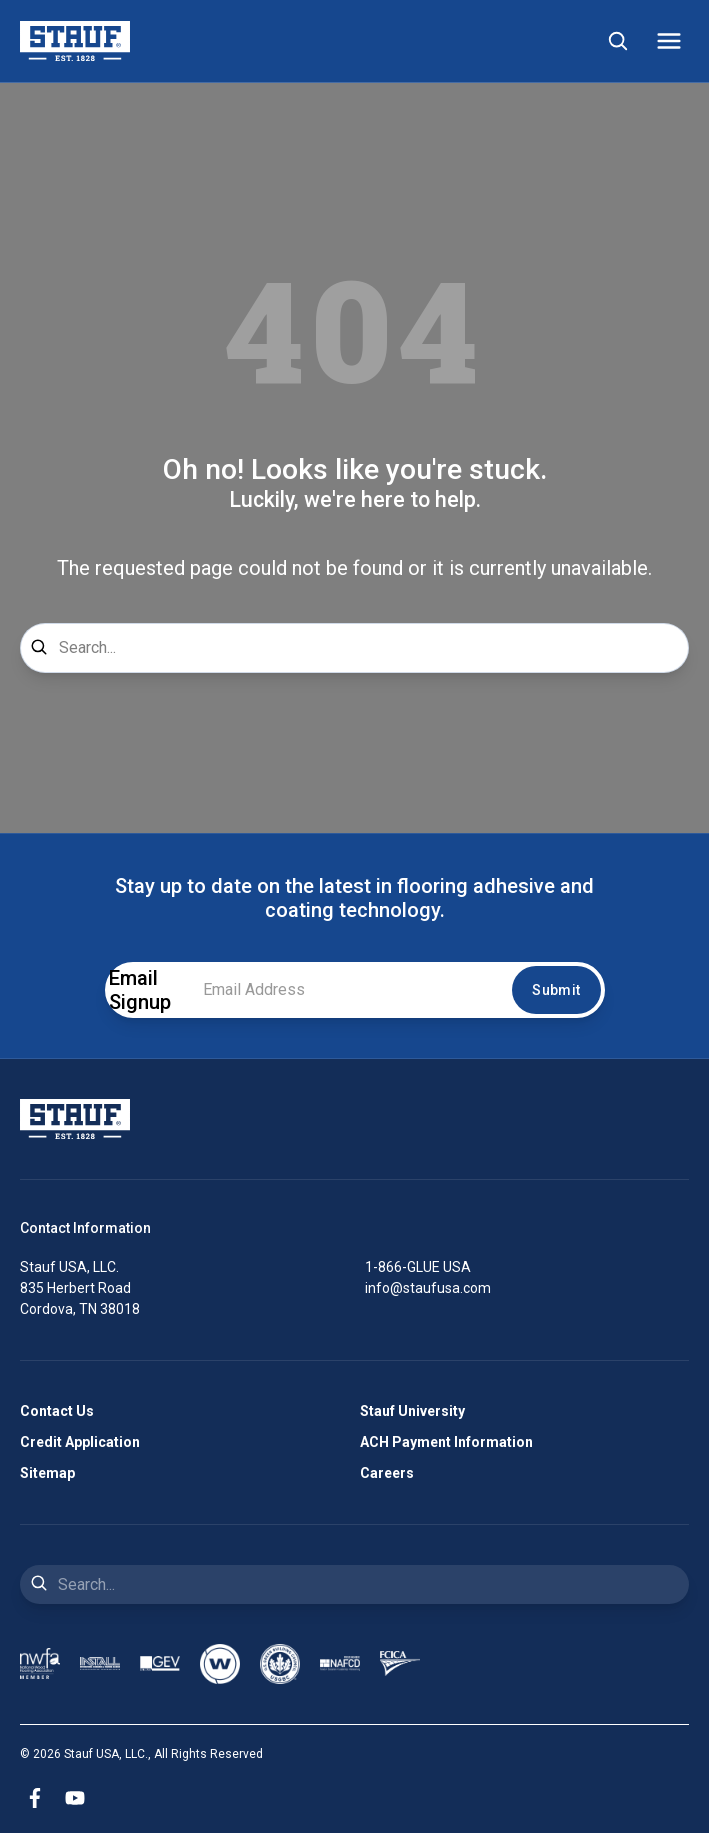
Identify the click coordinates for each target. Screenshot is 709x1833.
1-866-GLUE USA (418, 1267)
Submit (556, 990)
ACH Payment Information (446, 1442)
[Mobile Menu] (669, 41)
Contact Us (57, 1411)
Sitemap (47, 1473)
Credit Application (80, 1442)
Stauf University (412, 1411)
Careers (387, 1473)
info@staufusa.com (428, 1288)
